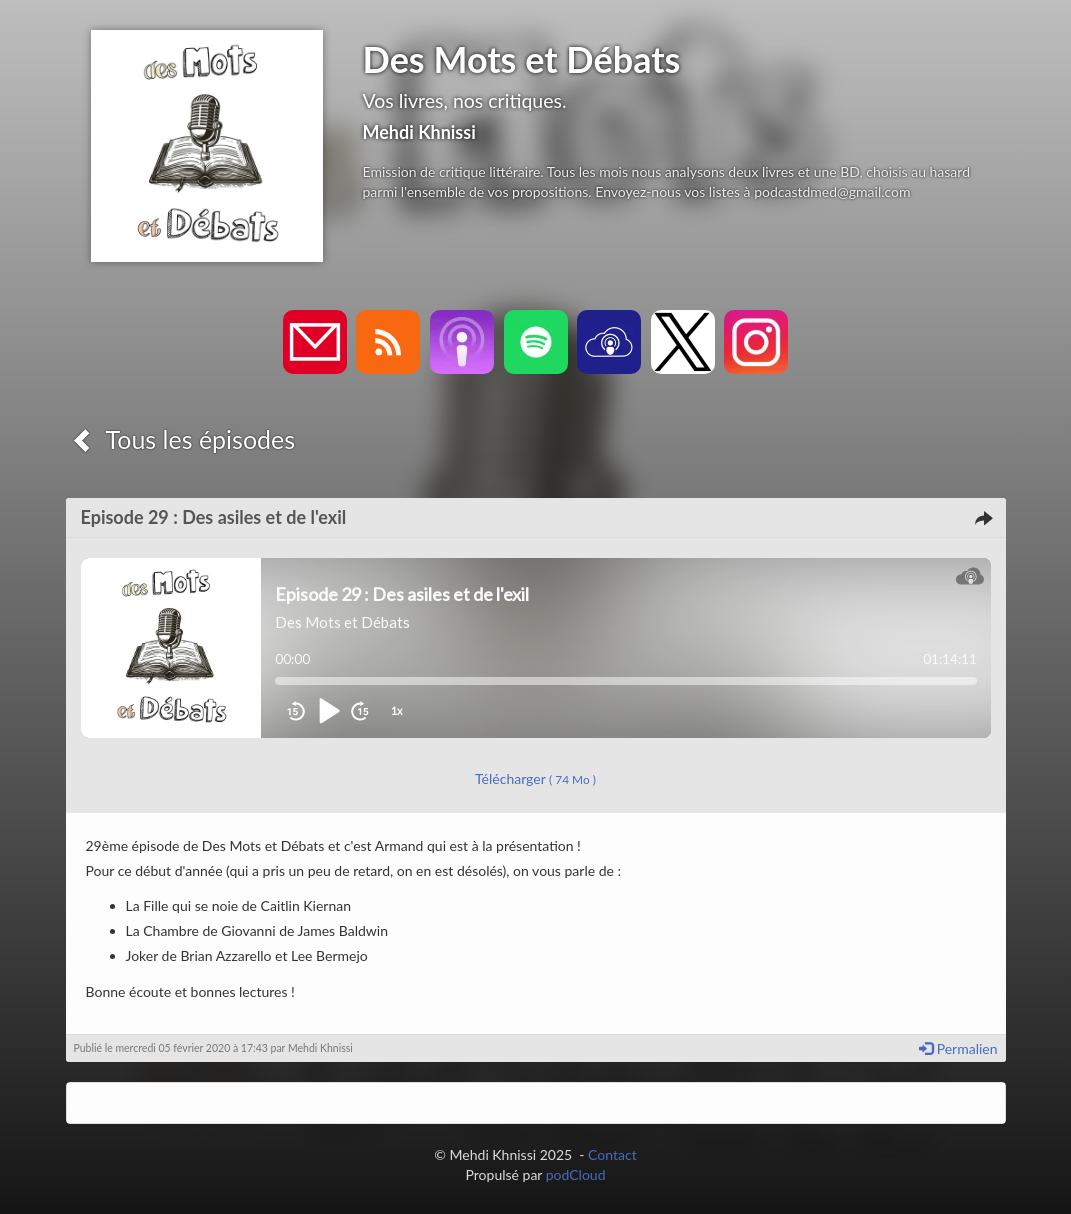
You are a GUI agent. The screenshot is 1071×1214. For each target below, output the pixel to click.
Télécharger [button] (535, 778)
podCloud (576, 1174)
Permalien (958, 1048)
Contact (612, 1154)
